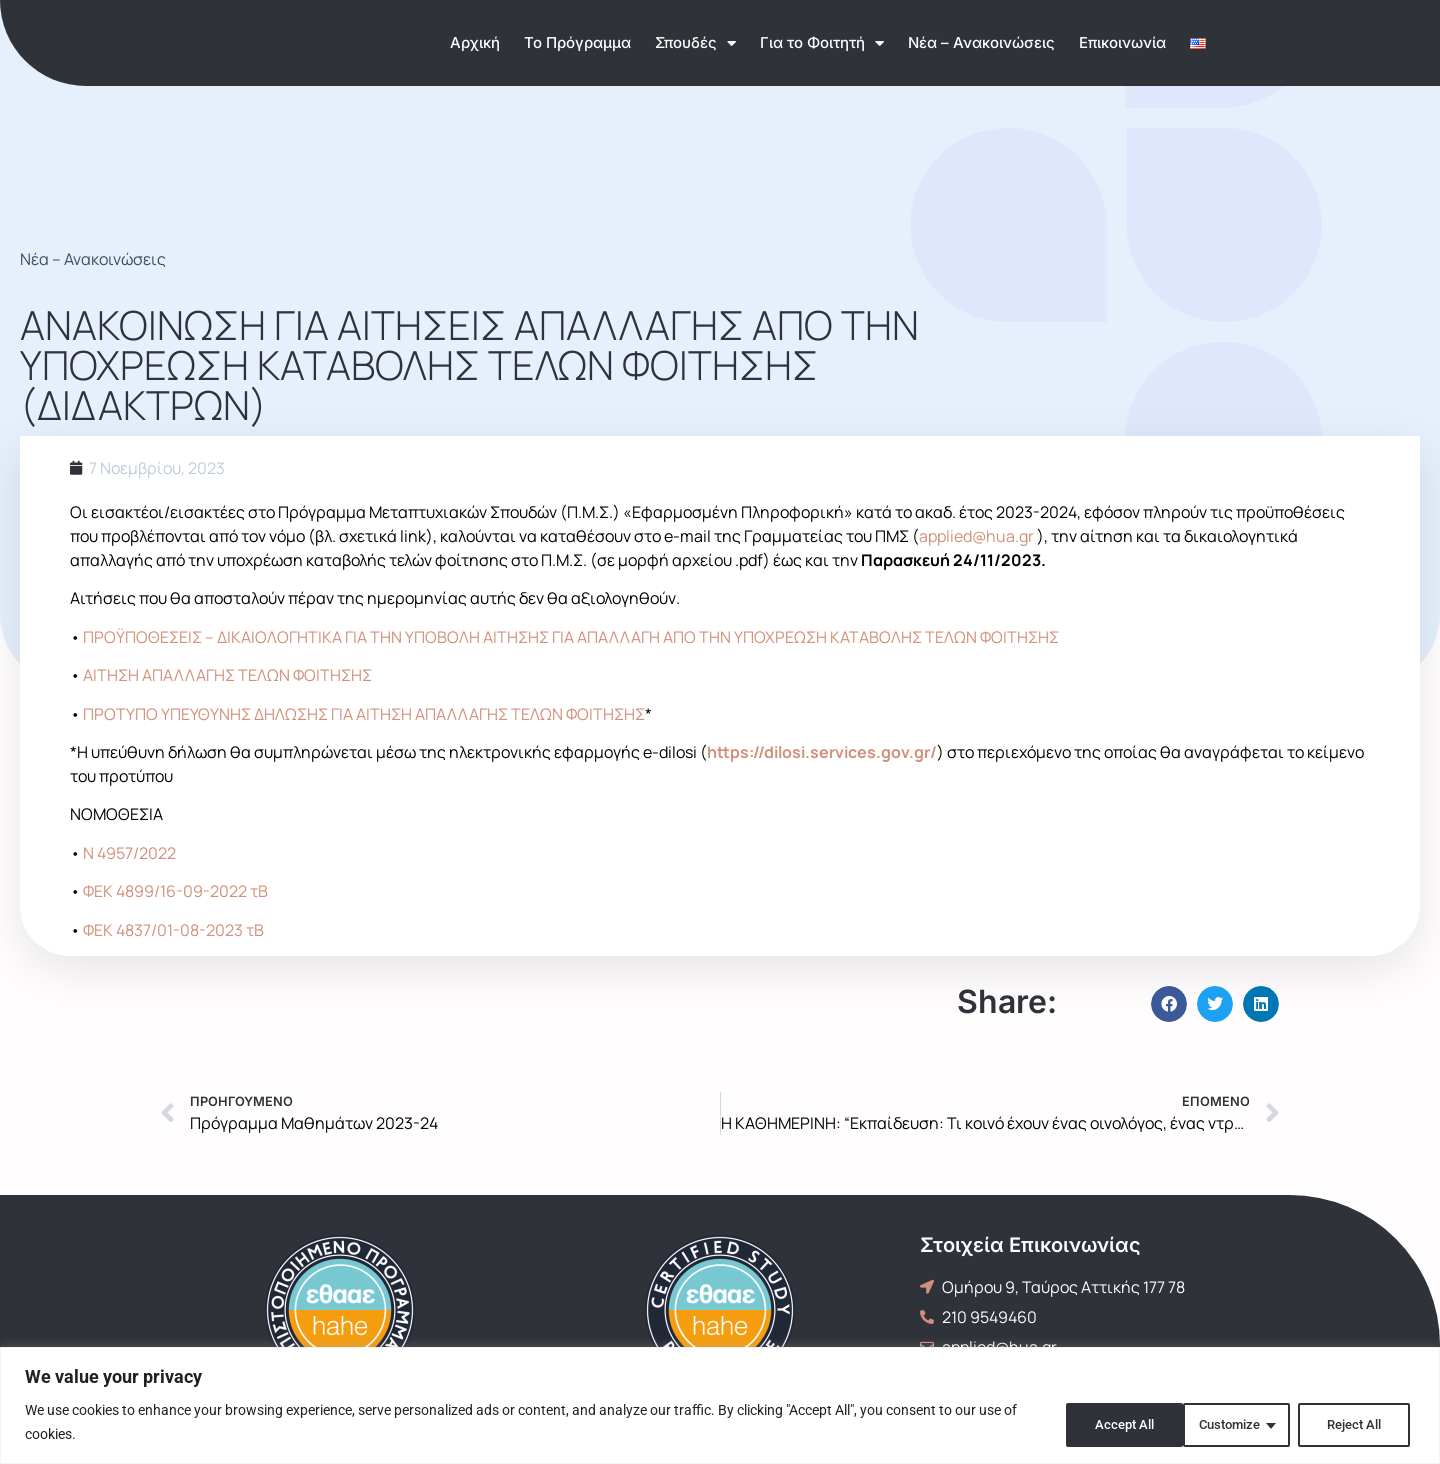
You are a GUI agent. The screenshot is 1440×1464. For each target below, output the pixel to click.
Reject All (1225, 1423)
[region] (720, 1405)
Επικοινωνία (1122, 42)
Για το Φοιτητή (822, 43)
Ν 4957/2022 (129, 853)
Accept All (1354, 1423)
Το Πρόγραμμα (577, 42)
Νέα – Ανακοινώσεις (981, 42)
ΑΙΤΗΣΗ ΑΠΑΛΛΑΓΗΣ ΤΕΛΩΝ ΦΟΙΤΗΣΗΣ (227, 675)
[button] (1169, 1004)
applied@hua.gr (976, 536)
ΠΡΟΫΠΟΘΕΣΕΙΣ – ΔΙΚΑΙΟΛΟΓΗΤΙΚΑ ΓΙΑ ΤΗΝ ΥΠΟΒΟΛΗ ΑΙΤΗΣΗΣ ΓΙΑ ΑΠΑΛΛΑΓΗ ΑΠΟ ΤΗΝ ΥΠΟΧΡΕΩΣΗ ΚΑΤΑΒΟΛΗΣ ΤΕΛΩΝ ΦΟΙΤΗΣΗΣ (571, 637)
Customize (1094, 1423)
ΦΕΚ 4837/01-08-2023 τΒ (173, 930)
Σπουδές (695, 43)
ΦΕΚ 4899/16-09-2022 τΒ (175, 891)
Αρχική (475, 42)
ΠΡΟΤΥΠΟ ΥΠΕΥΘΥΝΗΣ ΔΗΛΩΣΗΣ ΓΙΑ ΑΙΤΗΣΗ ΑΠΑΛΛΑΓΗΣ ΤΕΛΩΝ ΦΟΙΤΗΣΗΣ (364, 714)
